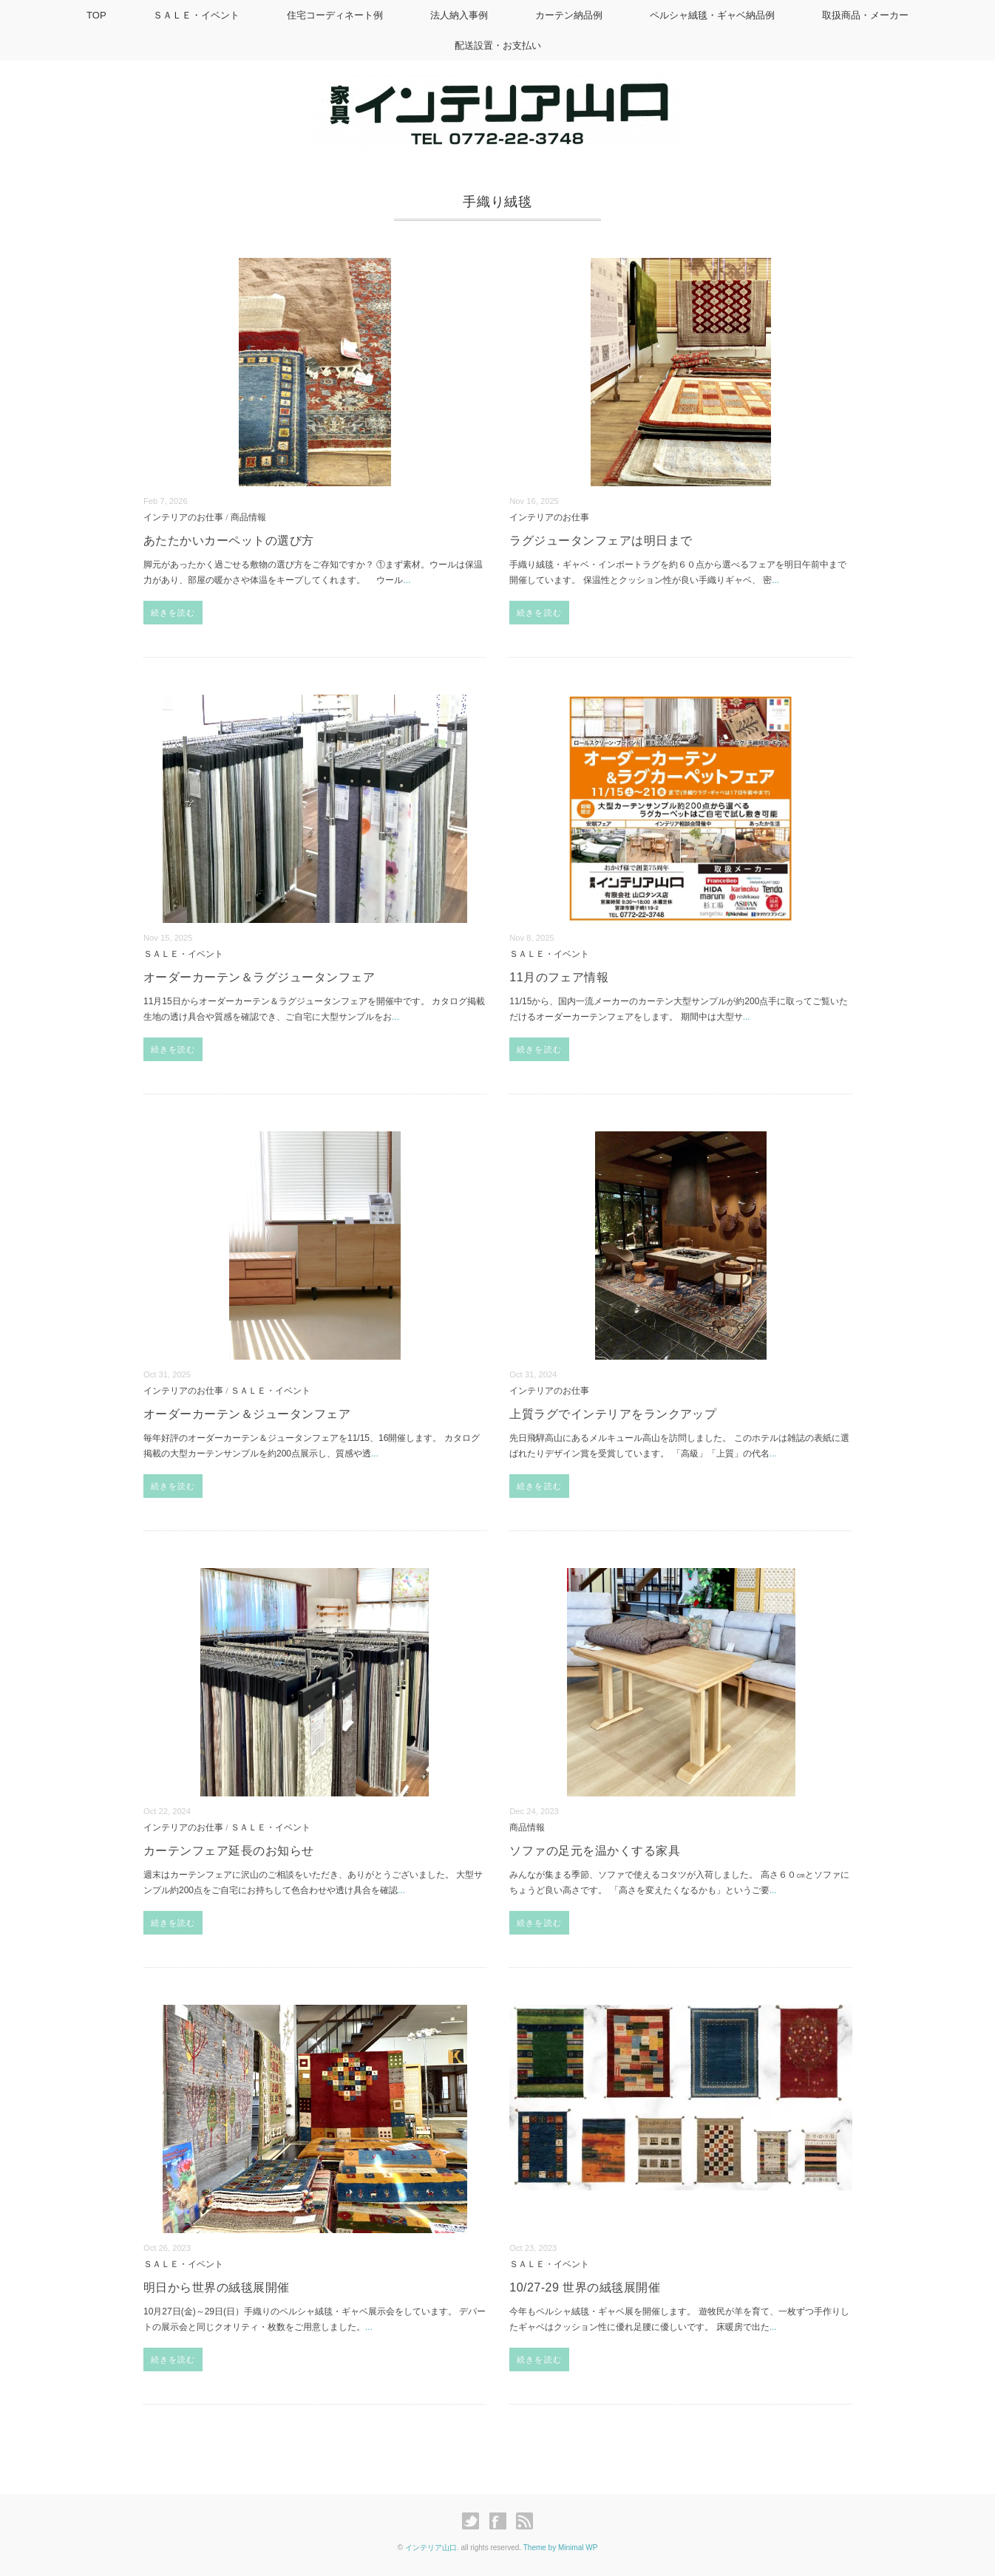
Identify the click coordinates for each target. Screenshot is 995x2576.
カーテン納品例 (568, 15)
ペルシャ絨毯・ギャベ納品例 (712, 15)
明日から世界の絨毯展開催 (216, 2287)
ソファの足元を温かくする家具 (594, 1850)
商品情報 (248, 517)
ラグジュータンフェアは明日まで (600, 540)
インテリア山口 (431, 2547)
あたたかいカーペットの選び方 (228, 540)
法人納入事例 (459, 15)
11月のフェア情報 (558, 977)
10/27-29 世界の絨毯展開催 (584, 2287)
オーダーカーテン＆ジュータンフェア (246, 1414)
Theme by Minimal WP (560, 2547)
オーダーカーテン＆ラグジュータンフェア (259, 977)
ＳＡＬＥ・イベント (196, 15)
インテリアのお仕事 (183, 517)
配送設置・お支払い (498, 45)
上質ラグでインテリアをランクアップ (612, 1414)
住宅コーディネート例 (335, 15)
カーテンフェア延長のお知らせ (228, 1850)
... (406, 580)
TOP (96, 15)
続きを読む (173, 612)
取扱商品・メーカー (865, 15)
